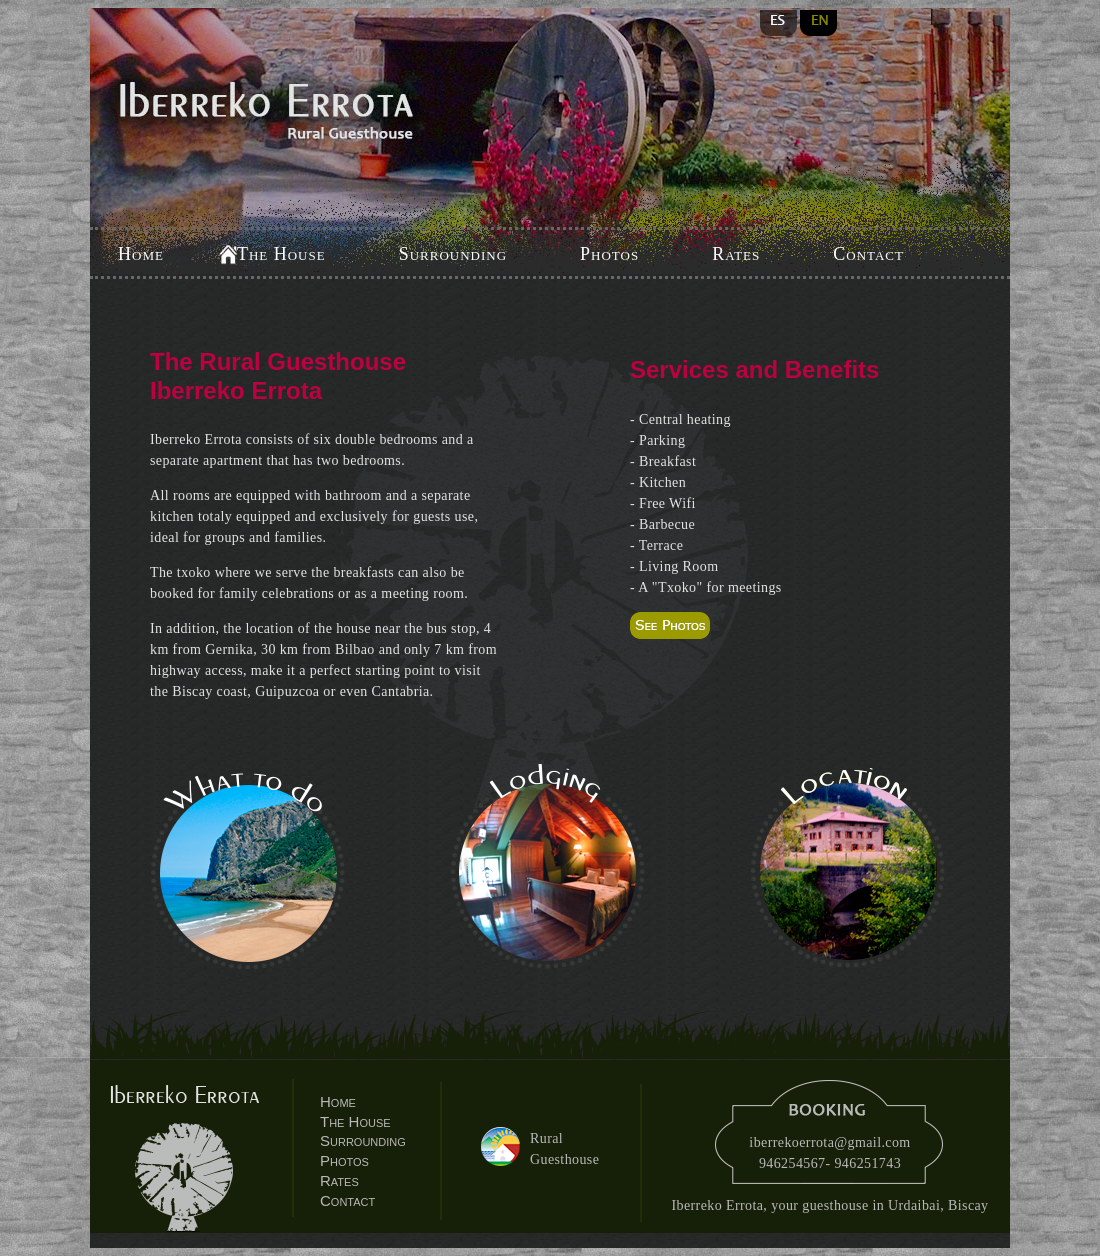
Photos (609, 254)
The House (281, 254)
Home (141, 254)
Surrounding (453, 254)
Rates (736, 254)
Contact (868, 254)
